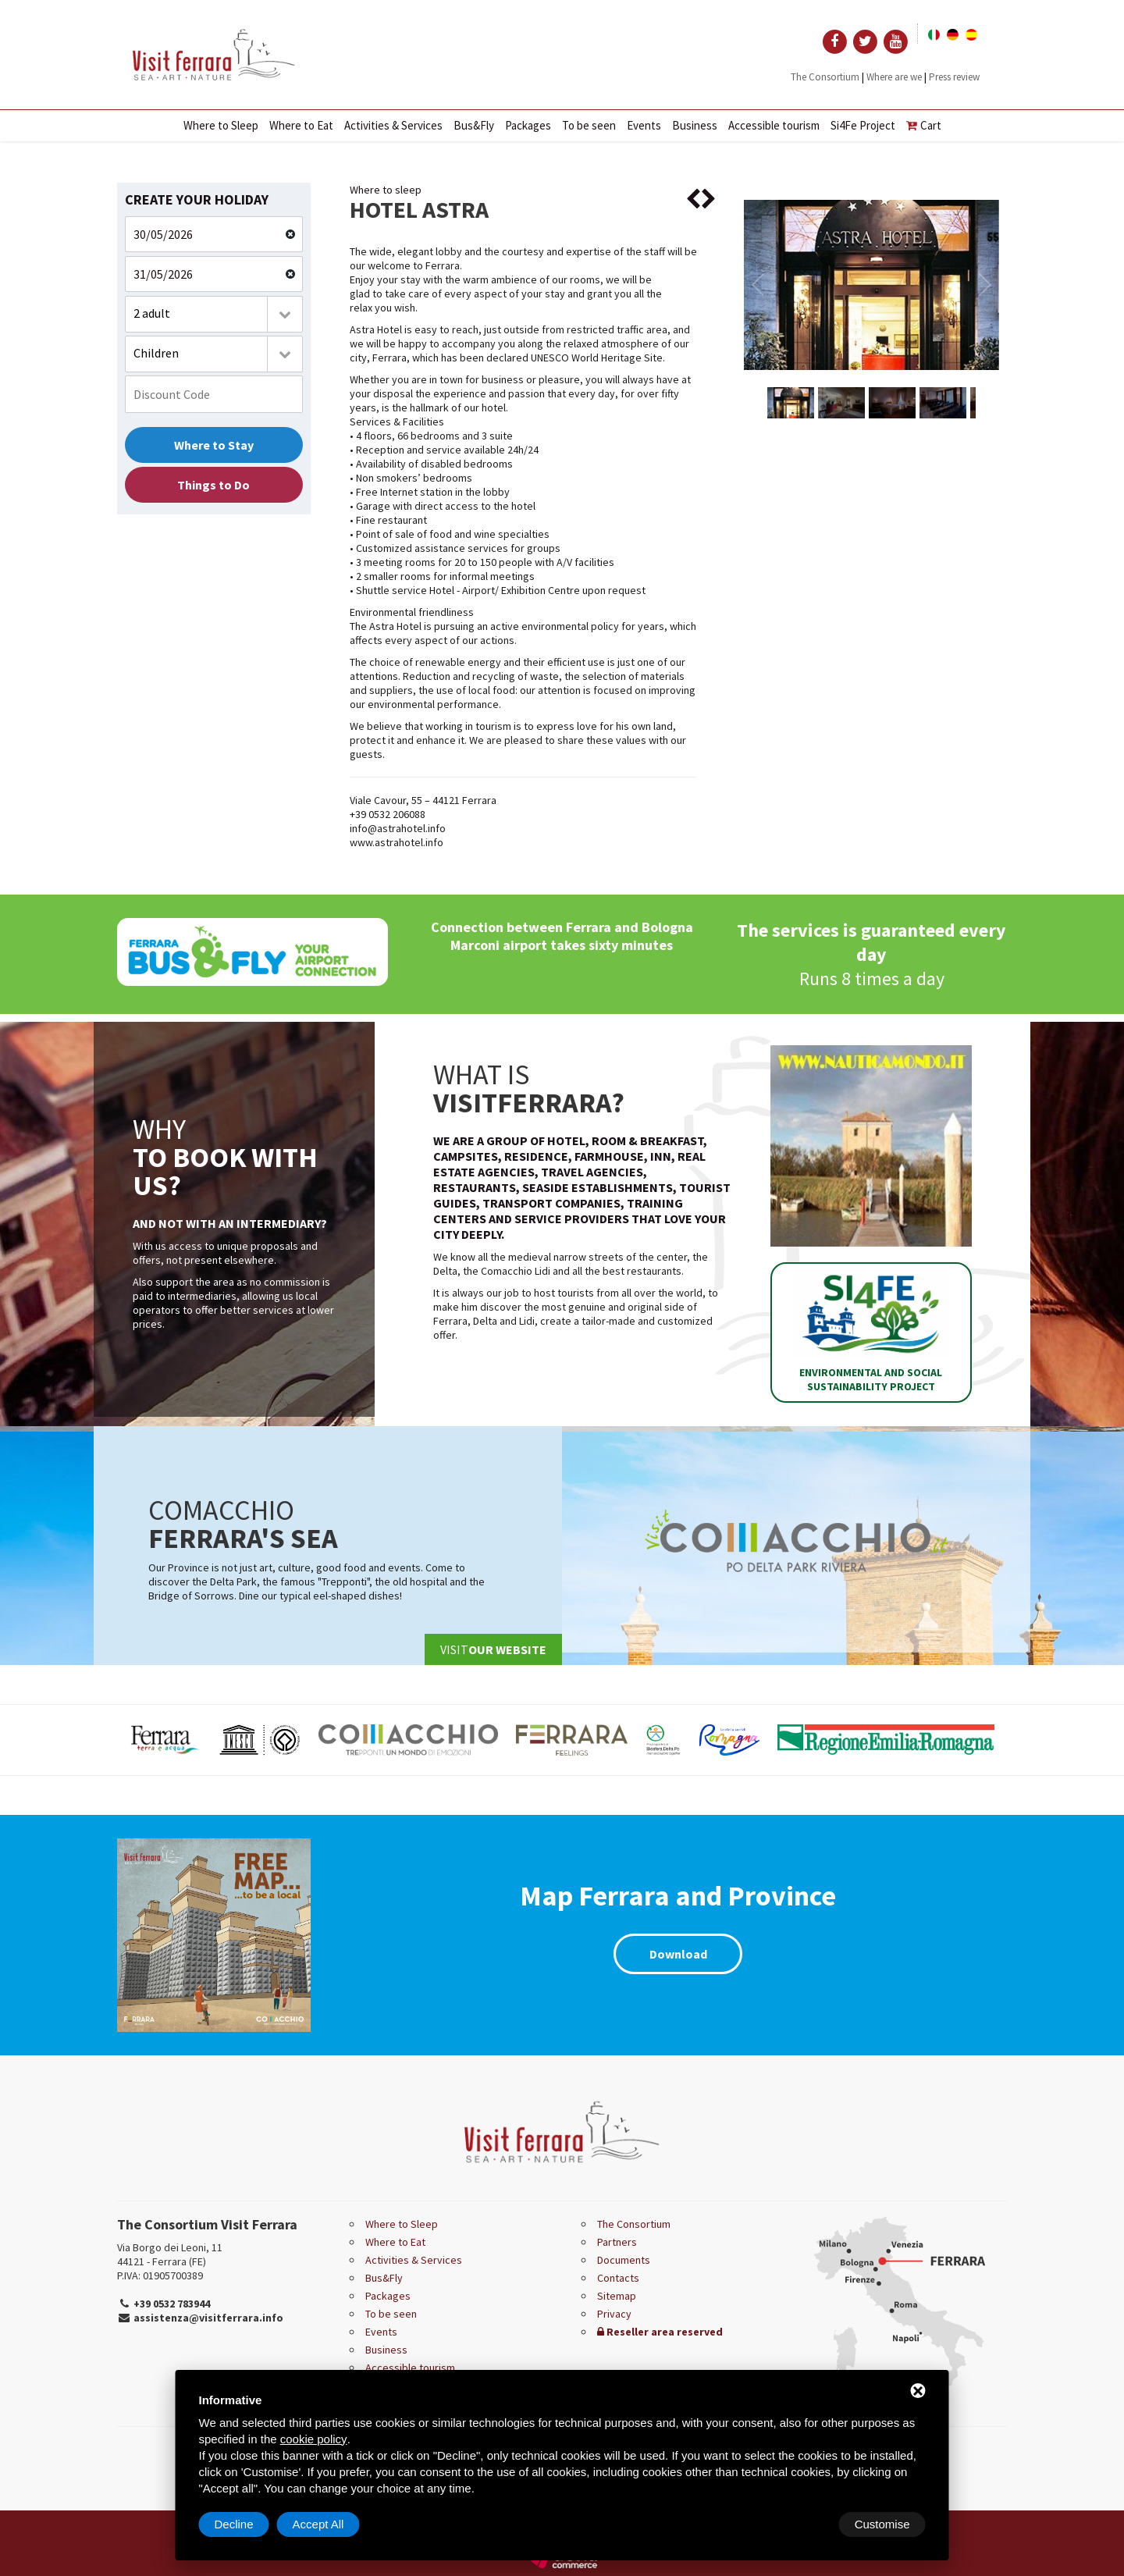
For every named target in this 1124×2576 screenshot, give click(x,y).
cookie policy (313, 2439)
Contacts (618, 2278)
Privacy (614, 2314)
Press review (954, 77)
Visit (493, 1649)
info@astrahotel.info (398, 828)
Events (644, 125)
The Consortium (825, 77)
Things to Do (213, 485)
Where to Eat (301, 125)
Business (694, 125)
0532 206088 (396, 814)
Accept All (884, 2524)
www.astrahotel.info (396, 842)
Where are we (894, 77)
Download (678, 1954)
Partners (617, 2242)
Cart (923, 125)
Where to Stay (214, 445)
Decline (800, 2524)
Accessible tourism (774, 125)
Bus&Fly (474, 125)
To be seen (589, 125)
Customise (242, 2524)
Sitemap (616, 2296)
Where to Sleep (220, 125)
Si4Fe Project (863, 125)
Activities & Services (393, 125)
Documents (623, 2260)
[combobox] (214, 314)
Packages (528, 125)
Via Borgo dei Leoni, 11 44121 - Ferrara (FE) (169, 2254)
